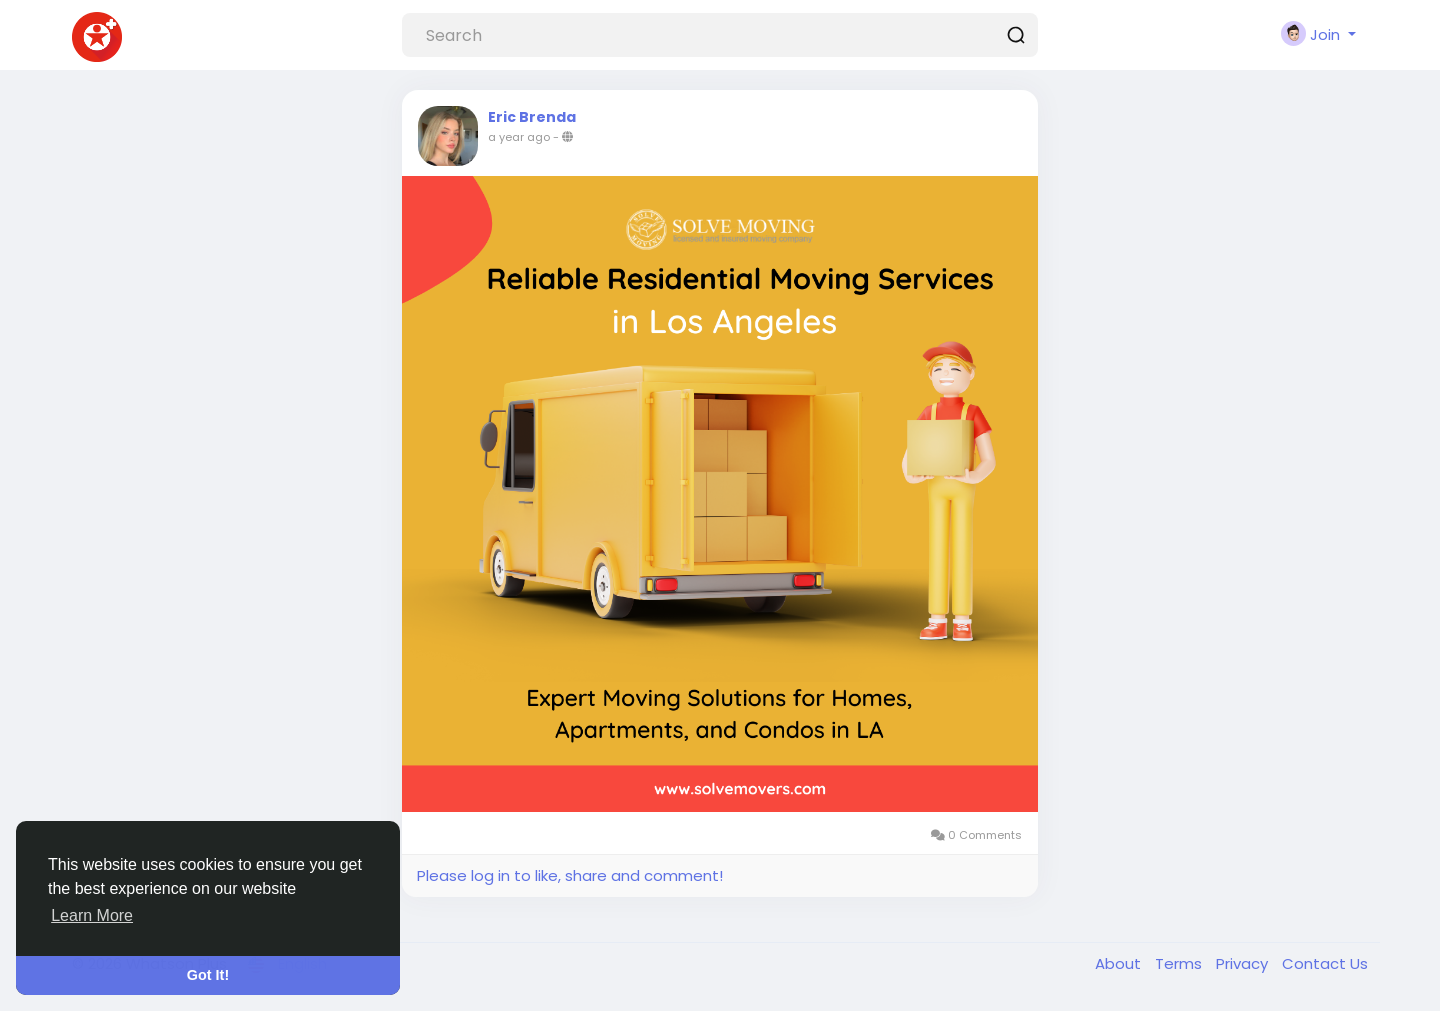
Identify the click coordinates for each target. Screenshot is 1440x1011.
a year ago (519, 137)
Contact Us (1325, 963)
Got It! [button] (208, 975)
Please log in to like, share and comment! (570, 875)
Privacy (1244, 963)
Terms (1180, 963)
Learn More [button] (92, 915)
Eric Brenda (532, 117)
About (1120, 963)
